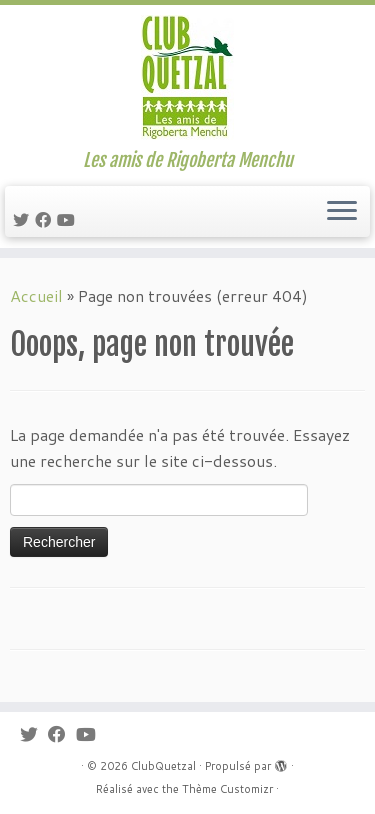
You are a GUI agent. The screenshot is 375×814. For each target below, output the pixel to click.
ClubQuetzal (163, 766)
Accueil (36, 295)
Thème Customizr (227, 789)
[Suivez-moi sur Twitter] (24, 219)
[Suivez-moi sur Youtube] (69, 219)
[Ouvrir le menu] (342, 212)
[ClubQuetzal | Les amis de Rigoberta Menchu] (187, 77)
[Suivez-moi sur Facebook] (46, 219)
